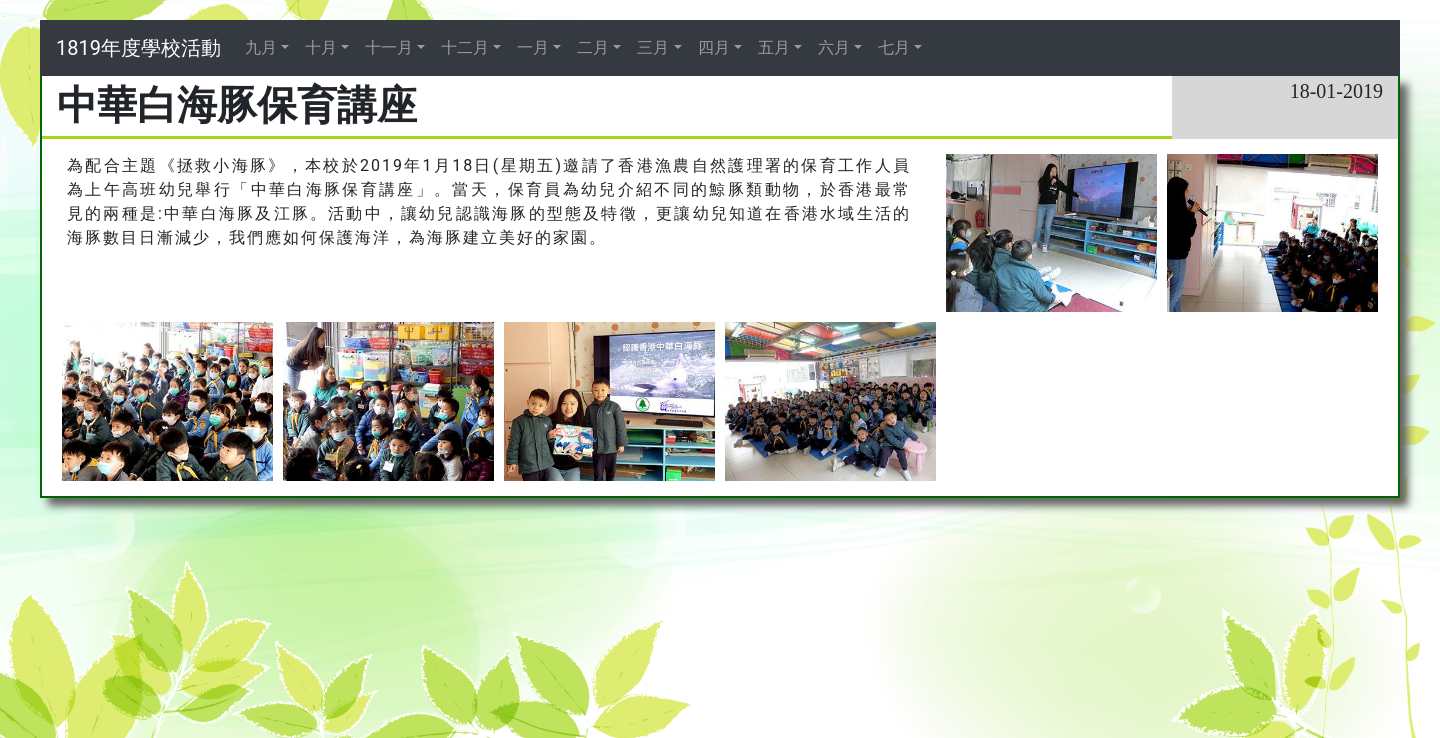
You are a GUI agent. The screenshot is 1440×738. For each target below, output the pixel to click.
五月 (774, 47)
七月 (894, 47)
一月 (533, 47)
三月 (653, 47)
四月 (714, 47)
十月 (321, 47)
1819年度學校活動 (138, 48)
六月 (834, 47)
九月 (261, 47)
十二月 (465, 47)
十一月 (389, 47)
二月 (593, 47)
